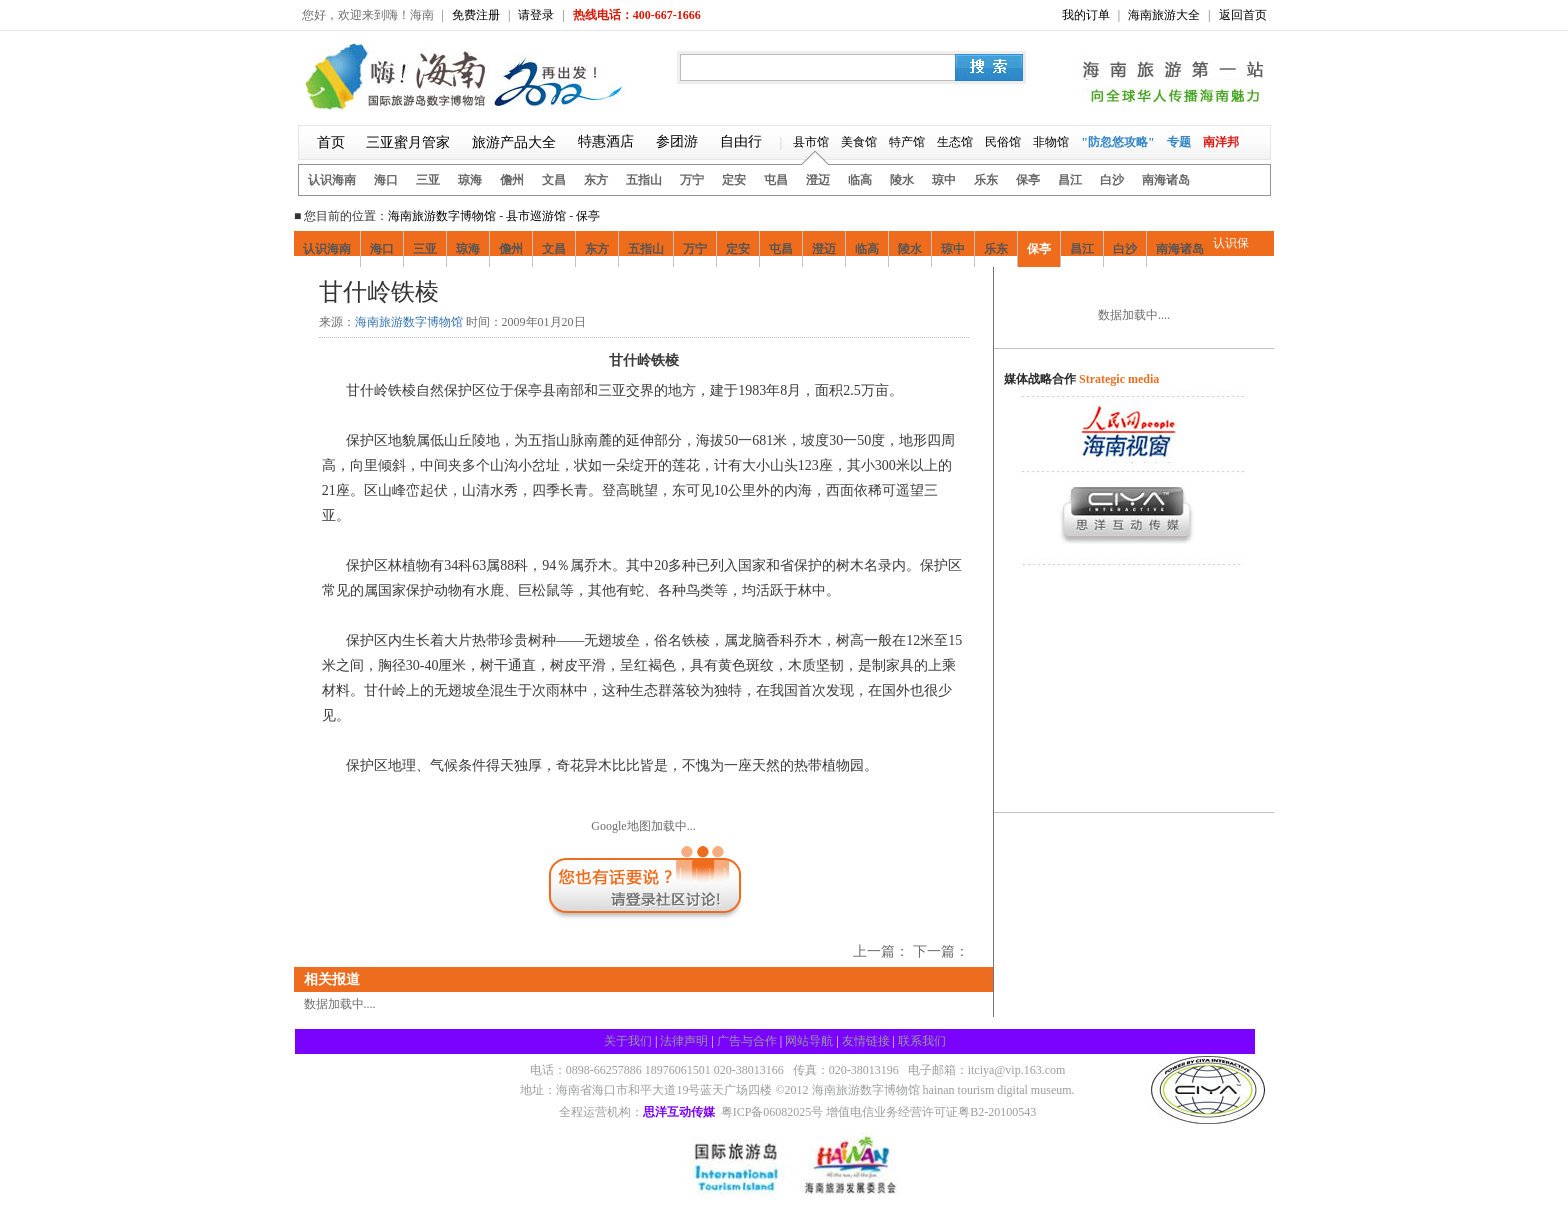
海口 (386, 180)
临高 (860, 180)
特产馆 (907, 142)
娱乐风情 (533, 293)
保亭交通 (659, 293)
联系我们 (922, 1041)
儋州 (512, 180)
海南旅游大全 (1164, 15)
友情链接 (866, 1041)
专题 (1179, 142)
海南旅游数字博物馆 (442, 216)
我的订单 (1086, 15)
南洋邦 (1221, 142)
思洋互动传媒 (679, 1112)
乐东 (986, 180)
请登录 (536, 15)
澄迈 (818, 180)
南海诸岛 (1166, 180)
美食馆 (859, 142)
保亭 (1028, 180)
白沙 (1112, 180)
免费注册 (476, 15)
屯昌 (776, 180)
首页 (331, 142)
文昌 (554, 180)
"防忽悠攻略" (1117, 142)
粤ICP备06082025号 (772, 1112)
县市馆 (811, 142)
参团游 (677, 141)
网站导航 (809, 1041)
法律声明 (684, 1041)
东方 (596, 180)
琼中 (944, 180)
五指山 (644, 180)
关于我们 (628, 1041)
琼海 (470, 180)
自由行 (741, 141)
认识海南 (332, 180)
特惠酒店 (606, 141)
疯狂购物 (470, 293)
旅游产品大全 (514, 142)
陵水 (902, 180)
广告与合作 (747, 1041)
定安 (734, 180)
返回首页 (1243, 15)
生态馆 (955, 142)
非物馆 (1051, 142)
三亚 (428, 180)
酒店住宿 (596, 293)
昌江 (1070, 180)
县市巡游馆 (536, 216)
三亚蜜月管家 (408, 142)
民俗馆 (1003, 142)
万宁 (692, 180)
